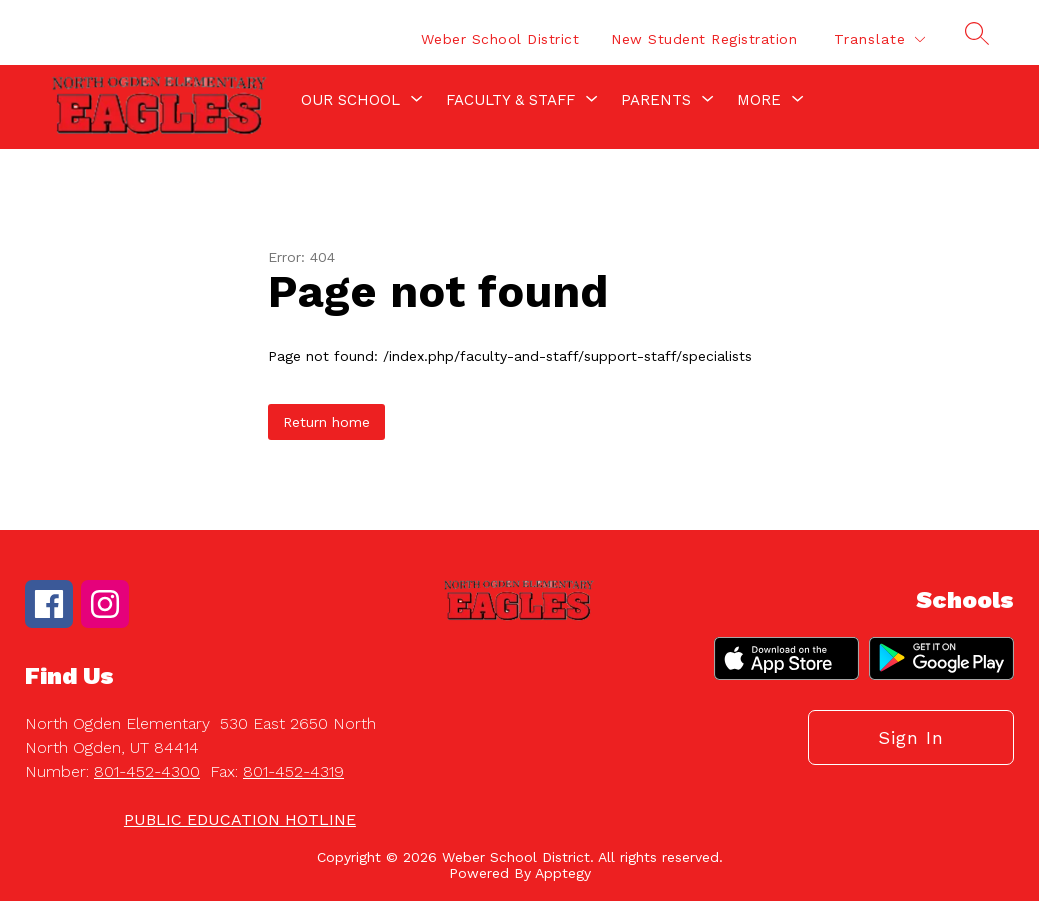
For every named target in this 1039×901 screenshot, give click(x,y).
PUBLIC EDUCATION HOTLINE (240, 819)
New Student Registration (704, 39)
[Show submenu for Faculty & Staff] (510, 100)
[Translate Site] (879, 39)
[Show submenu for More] (759, 100)
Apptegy (563, 873)
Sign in (911, 737)
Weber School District (500, 39)
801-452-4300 (147, 771)
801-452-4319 (293, 771)
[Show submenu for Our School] (350, 100)
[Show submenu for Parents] (656, 100)
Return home (326, 422)
